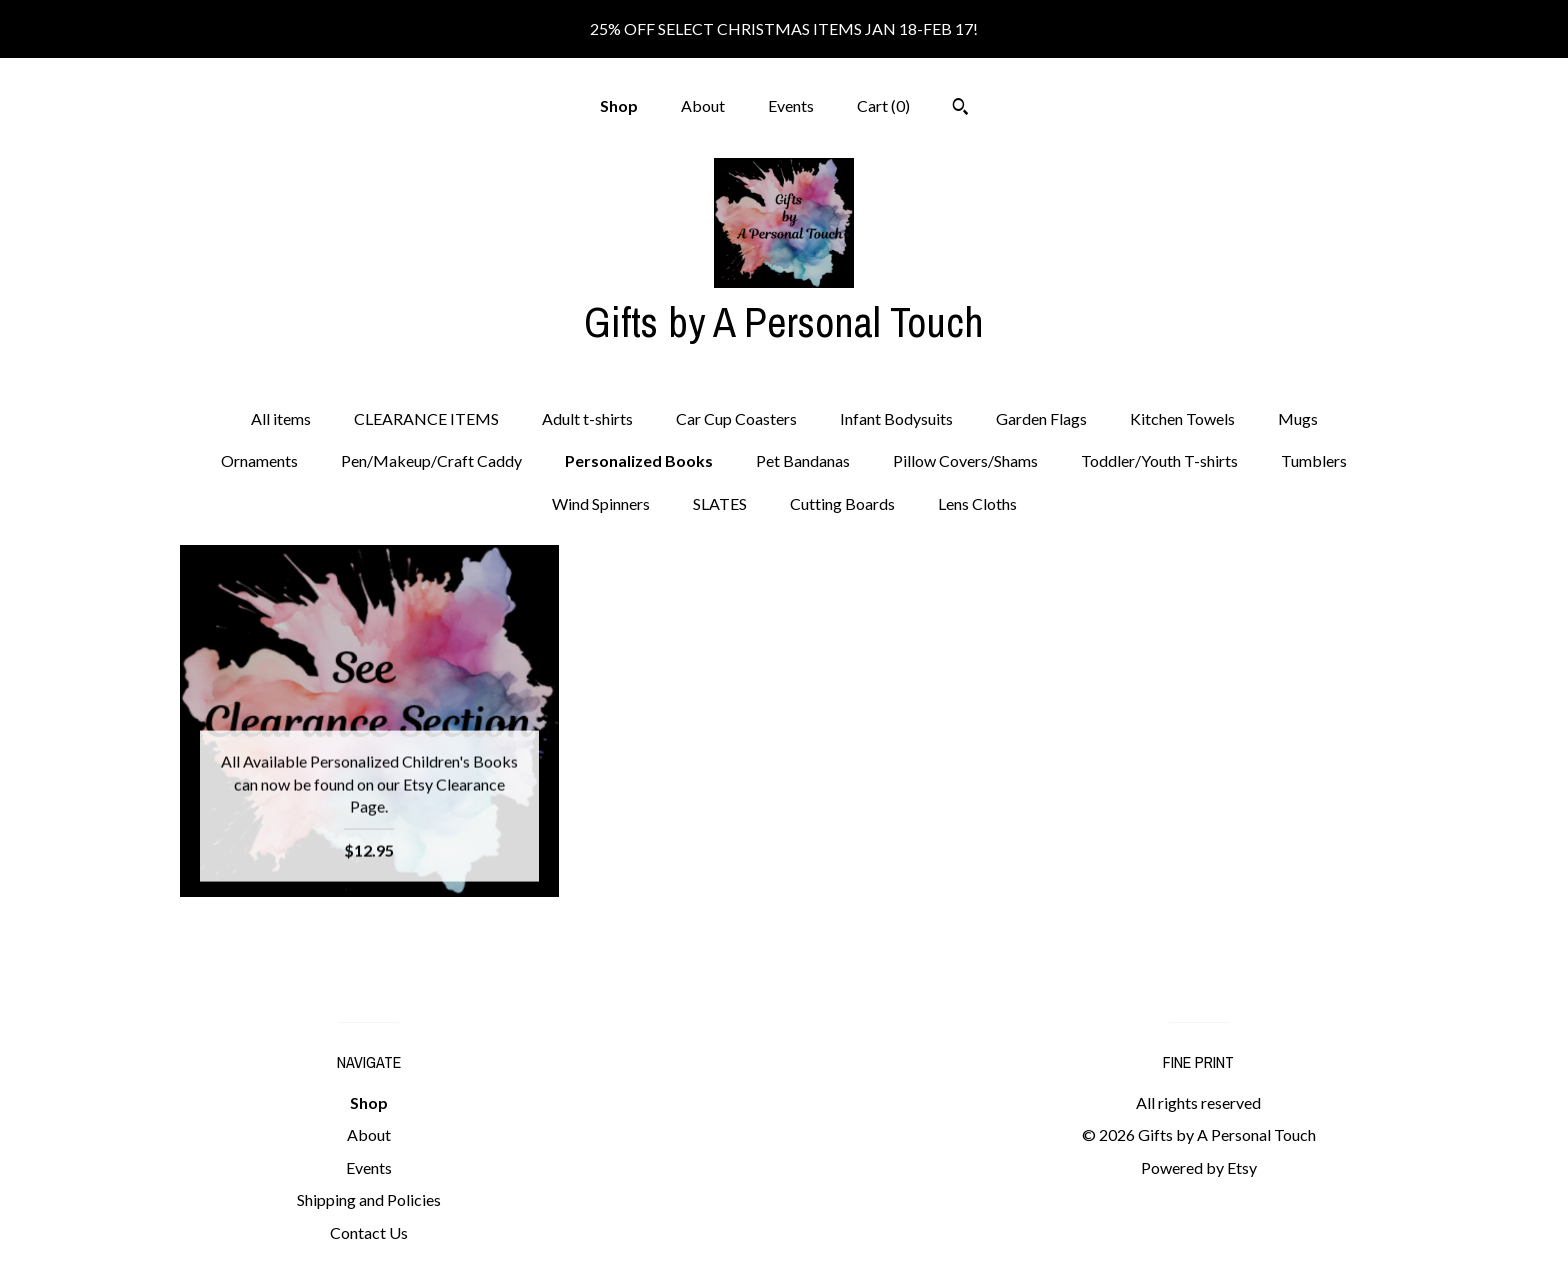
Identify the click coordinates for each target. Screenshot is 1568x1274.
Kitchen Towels (1182, 418)
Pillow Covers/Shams (965, 460)
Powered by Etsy (1199, 1167)
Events (791, 105)
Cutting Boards (842, 503)
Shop (619, 105)
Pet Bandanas (803, 460)
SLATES (720, 503)
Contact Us (369, 1232)
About (703, 105)
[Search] (960, 109)
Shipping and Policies (369, 1199)
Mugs (1298, 418)
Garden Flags (1041, 418)
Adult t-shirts (587, 418)
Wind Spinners (601, 503)
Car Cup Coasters (736, 418)
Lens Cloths (977, 503)
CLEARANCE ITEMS (426, 418)
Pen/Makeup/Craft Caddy (431, 460)
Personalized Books (639, 460)
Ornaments (259, 460)
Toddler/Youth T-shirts (1159, 460)
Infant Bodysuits (896, 418)
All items (281, 418)
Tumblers (1314, 460)
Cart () (883, 105)
